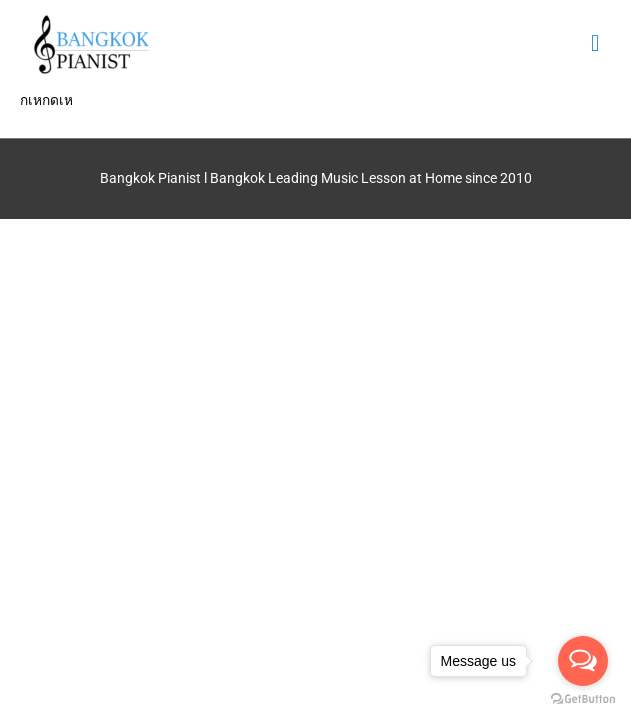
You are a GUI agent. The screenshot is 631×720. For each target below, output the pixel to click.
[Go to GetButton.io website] (583, 699)
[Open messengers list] (583, 661)
